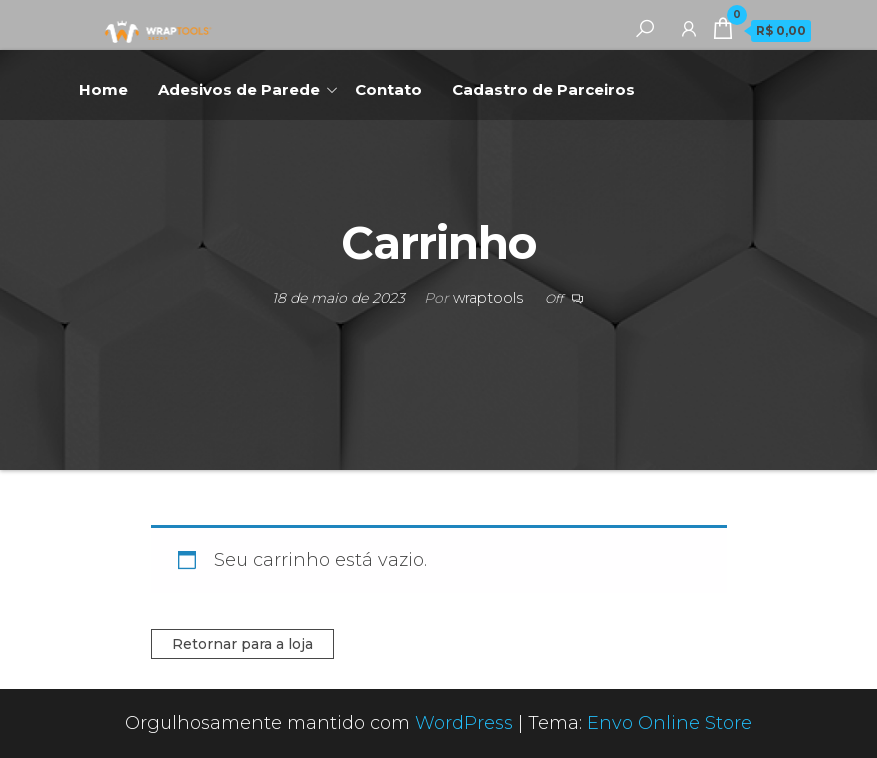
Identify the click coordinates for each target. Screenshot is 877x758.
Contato (388, 89)
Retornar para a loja (242, 644)
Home (103, 89)
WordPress (464, 723)
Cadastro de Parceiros (543, 89)
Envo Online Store (669, 723)
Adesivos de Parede (239, 89)
